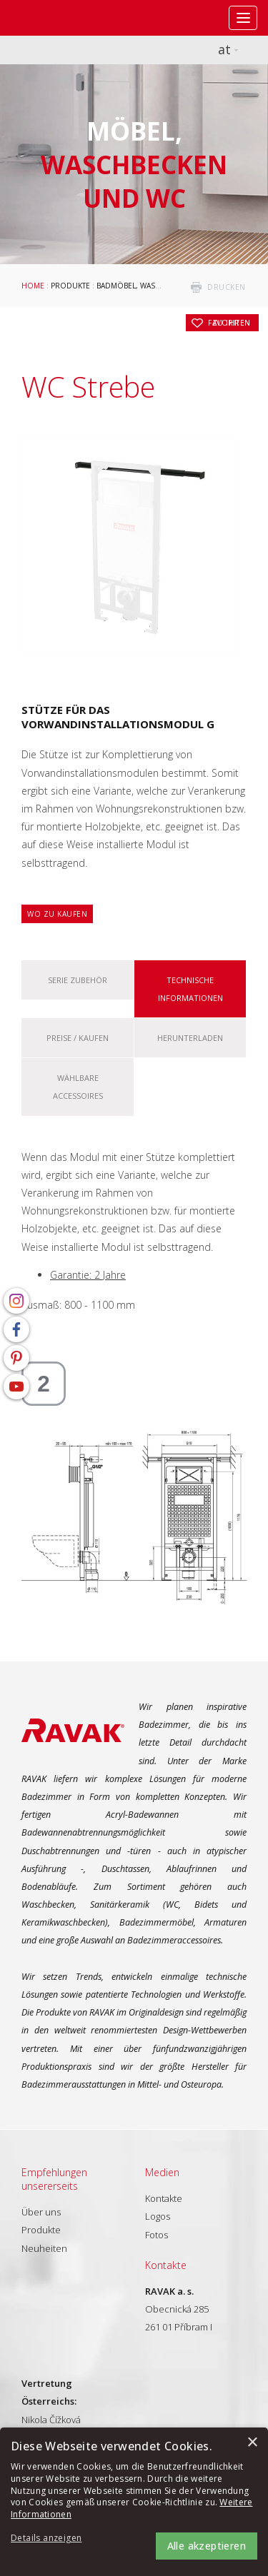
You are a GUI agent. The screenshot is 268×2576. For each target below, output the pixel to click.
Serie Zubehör (77, 980)
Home (32, 286)
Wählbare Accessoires (78, 1086)
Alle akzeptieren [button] (206, 2545)
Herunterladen (190, 1037)
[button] (50, 2538)
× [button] (252, 2442)
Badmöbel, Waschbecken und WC (161, 286)
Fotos (156, 2234)
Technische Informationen (190, 989)
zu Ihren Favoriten (229, 323)
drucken (226, 287)
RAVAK (54, 18)
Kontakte (163, 2198)
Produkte (70, 286)
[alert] (134, 2501)
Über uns (41, 2211)
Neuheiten (44, 2248)
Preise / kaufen (77, 1037)
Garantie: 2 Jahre (88, 1275)
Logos (157, 2216)
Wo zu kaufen (57, 914)
